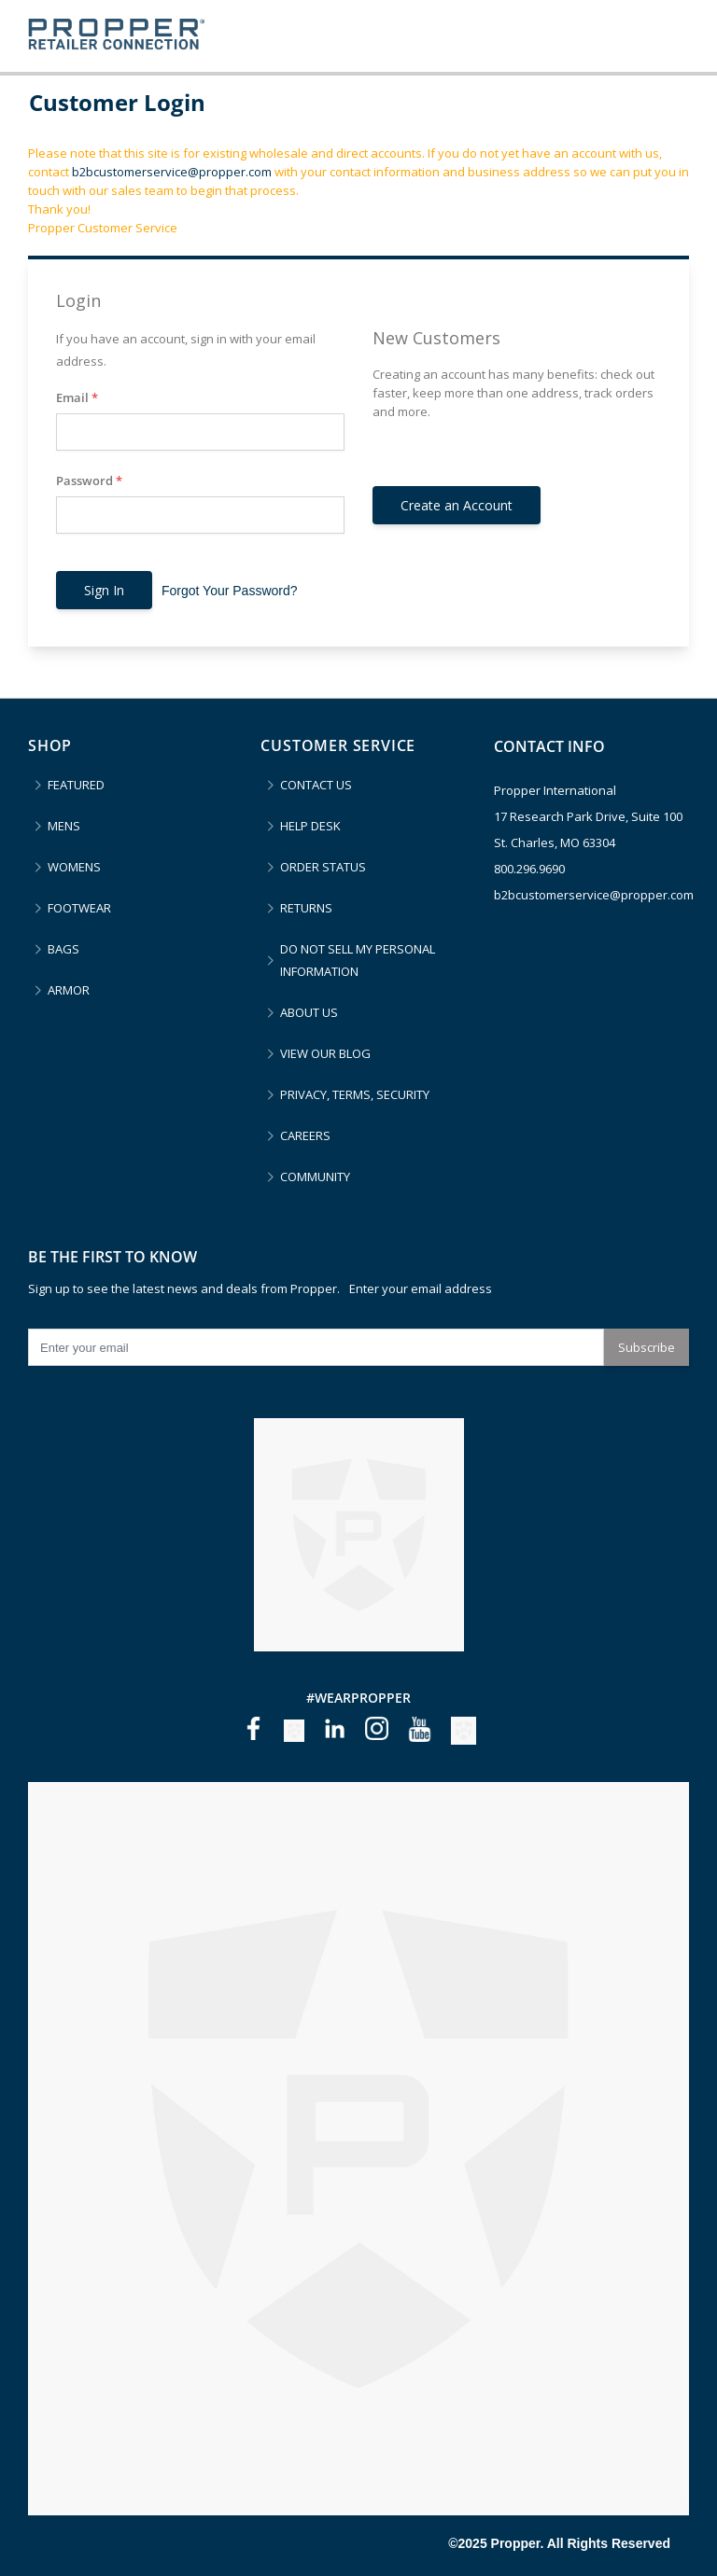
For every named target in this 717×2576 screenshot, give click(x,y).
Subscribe (646, 1347)
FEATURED (76, 784)
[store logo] (116, 36)
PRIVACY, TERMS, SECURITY (354, 1094)
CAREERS (305, 1135)
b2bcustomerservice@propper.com (172, 171)
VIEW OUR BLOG (325, 1053)
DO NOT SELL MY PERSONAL (357, 961)
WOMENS (74, 866)
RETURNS (306, 907)
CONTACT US (316, 784)
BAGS (63, 948)
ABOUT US (309, 1012)
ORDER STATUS (323, 866)
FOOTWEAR (79, 907)
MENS (64, 825)
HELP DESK (310, 825)
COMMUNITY (315, 1176)
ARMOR (69, 990)
